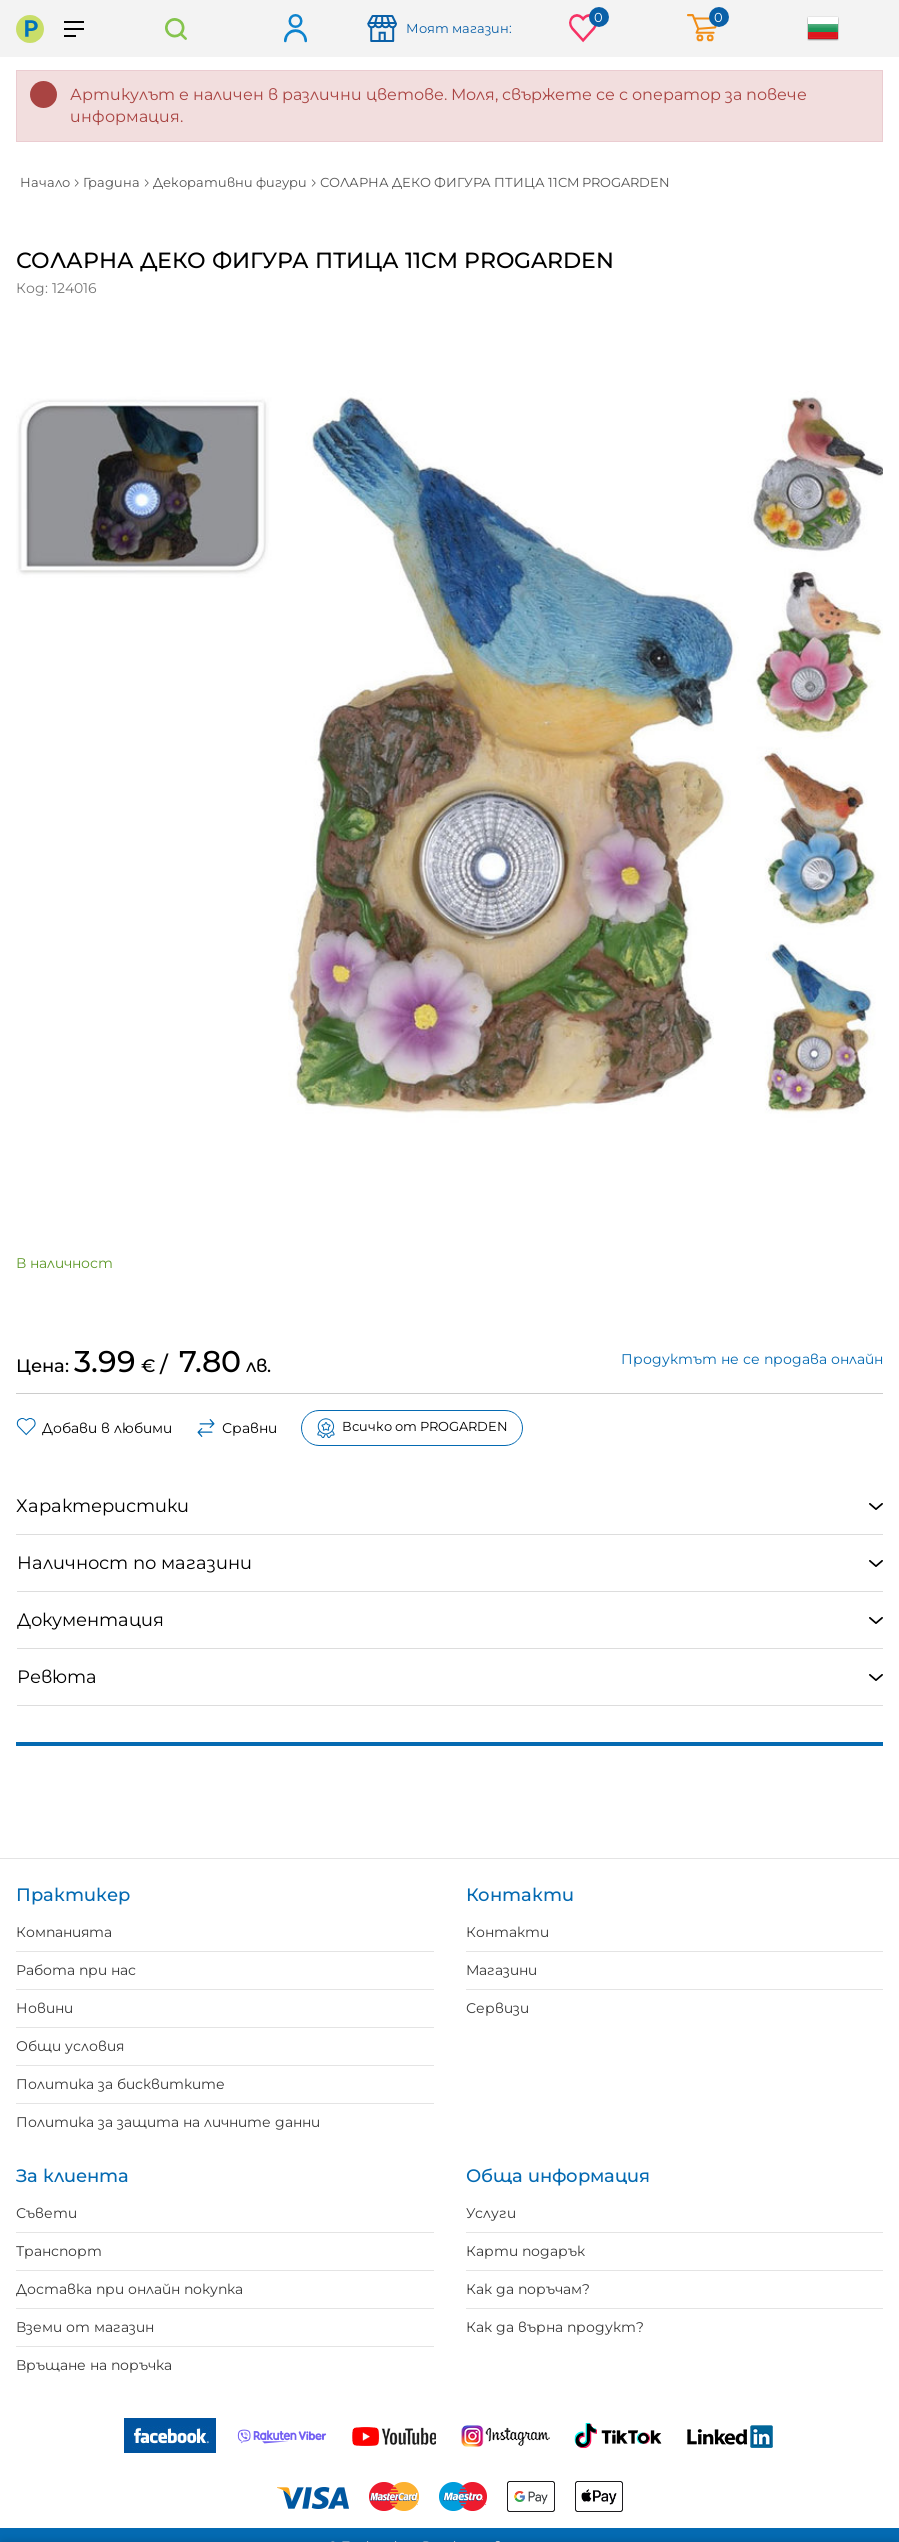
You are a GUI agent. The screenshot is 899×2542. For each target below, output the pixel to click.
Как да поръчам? (528, 2289)
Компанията (64, 1932)
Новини (44, 2008)
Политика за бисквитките (120, 2084)
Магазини (501, 1970)
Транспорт (59, 2251)
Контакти (507, 1932)
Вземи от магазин (85, 2327)
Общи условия (70, 2046)
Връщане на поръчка (94, 2365)
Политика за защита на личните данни (168, 2122)
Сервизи (497, 2008)
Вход (294, 29)
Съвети (46, 2213)
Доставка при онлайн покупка (129, 2289)
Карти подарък (525, 2251)
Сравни (236, 1428)
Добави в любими (94, 1428)
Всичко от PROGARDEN (412, 1428)
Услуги (491, 2213)
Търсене (176, 28)
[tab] (449, 1506)
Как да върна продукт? (555, 2327)
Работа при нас (76, 1970)
